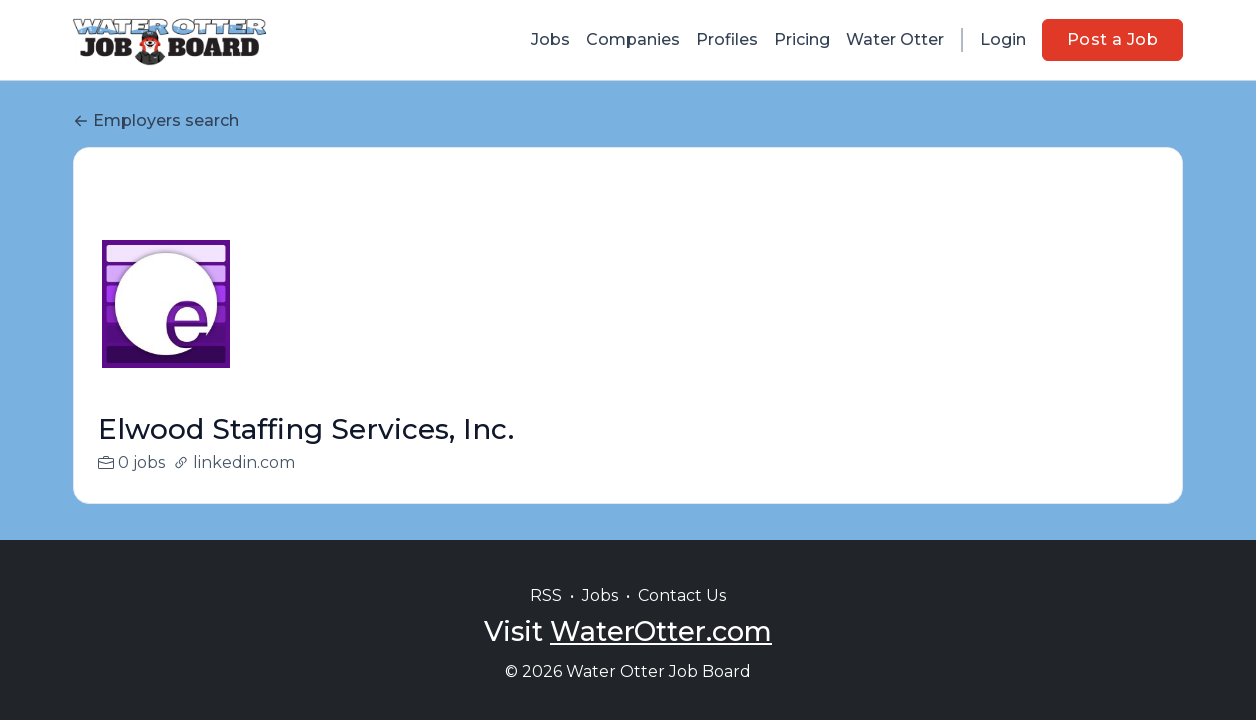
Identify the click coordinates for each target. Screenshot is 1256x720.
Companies (633, 39)
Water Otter (895, 39)
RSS (546, 595)
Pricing (802, 39)
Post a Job (1112, 39)
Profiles (727, 39)
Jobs (550, 39)
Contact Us (682, 595)
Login (1003, 39)
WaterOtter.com (661, 631)
